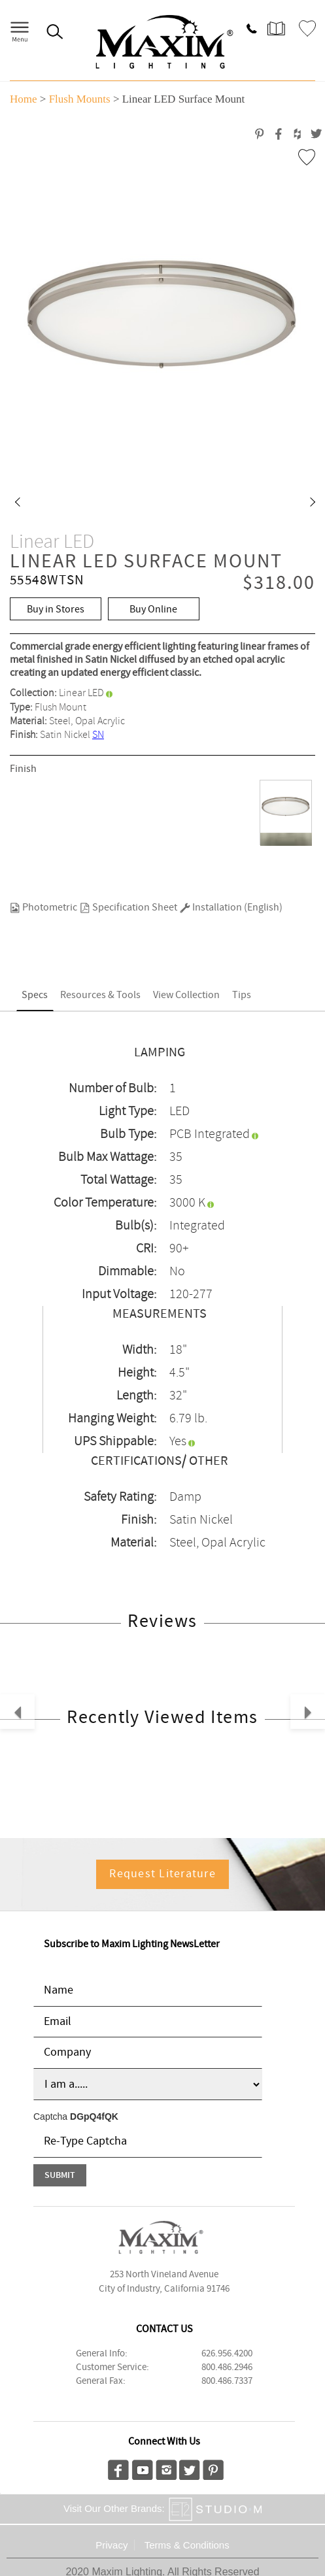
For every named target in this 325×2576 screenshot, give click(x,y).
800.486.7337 (226, 2381)
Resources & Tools (100, 995)
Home (23, 99)
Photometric (43, 907)
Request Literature (162, 1874)
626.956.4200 (226, 2353)
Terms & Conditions (187, 2545)
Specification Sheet (128, 907)
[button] (17, 503)
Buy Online (153, 609)
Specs (35, 995)
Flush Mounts (80, 99)
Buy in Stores (55, 609)
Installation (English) (231, 907)
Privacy (111, 2545)
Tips (241, 995)
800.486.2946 (226, 2367)
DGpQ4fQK (94, 2116)
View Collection (186, 995)
